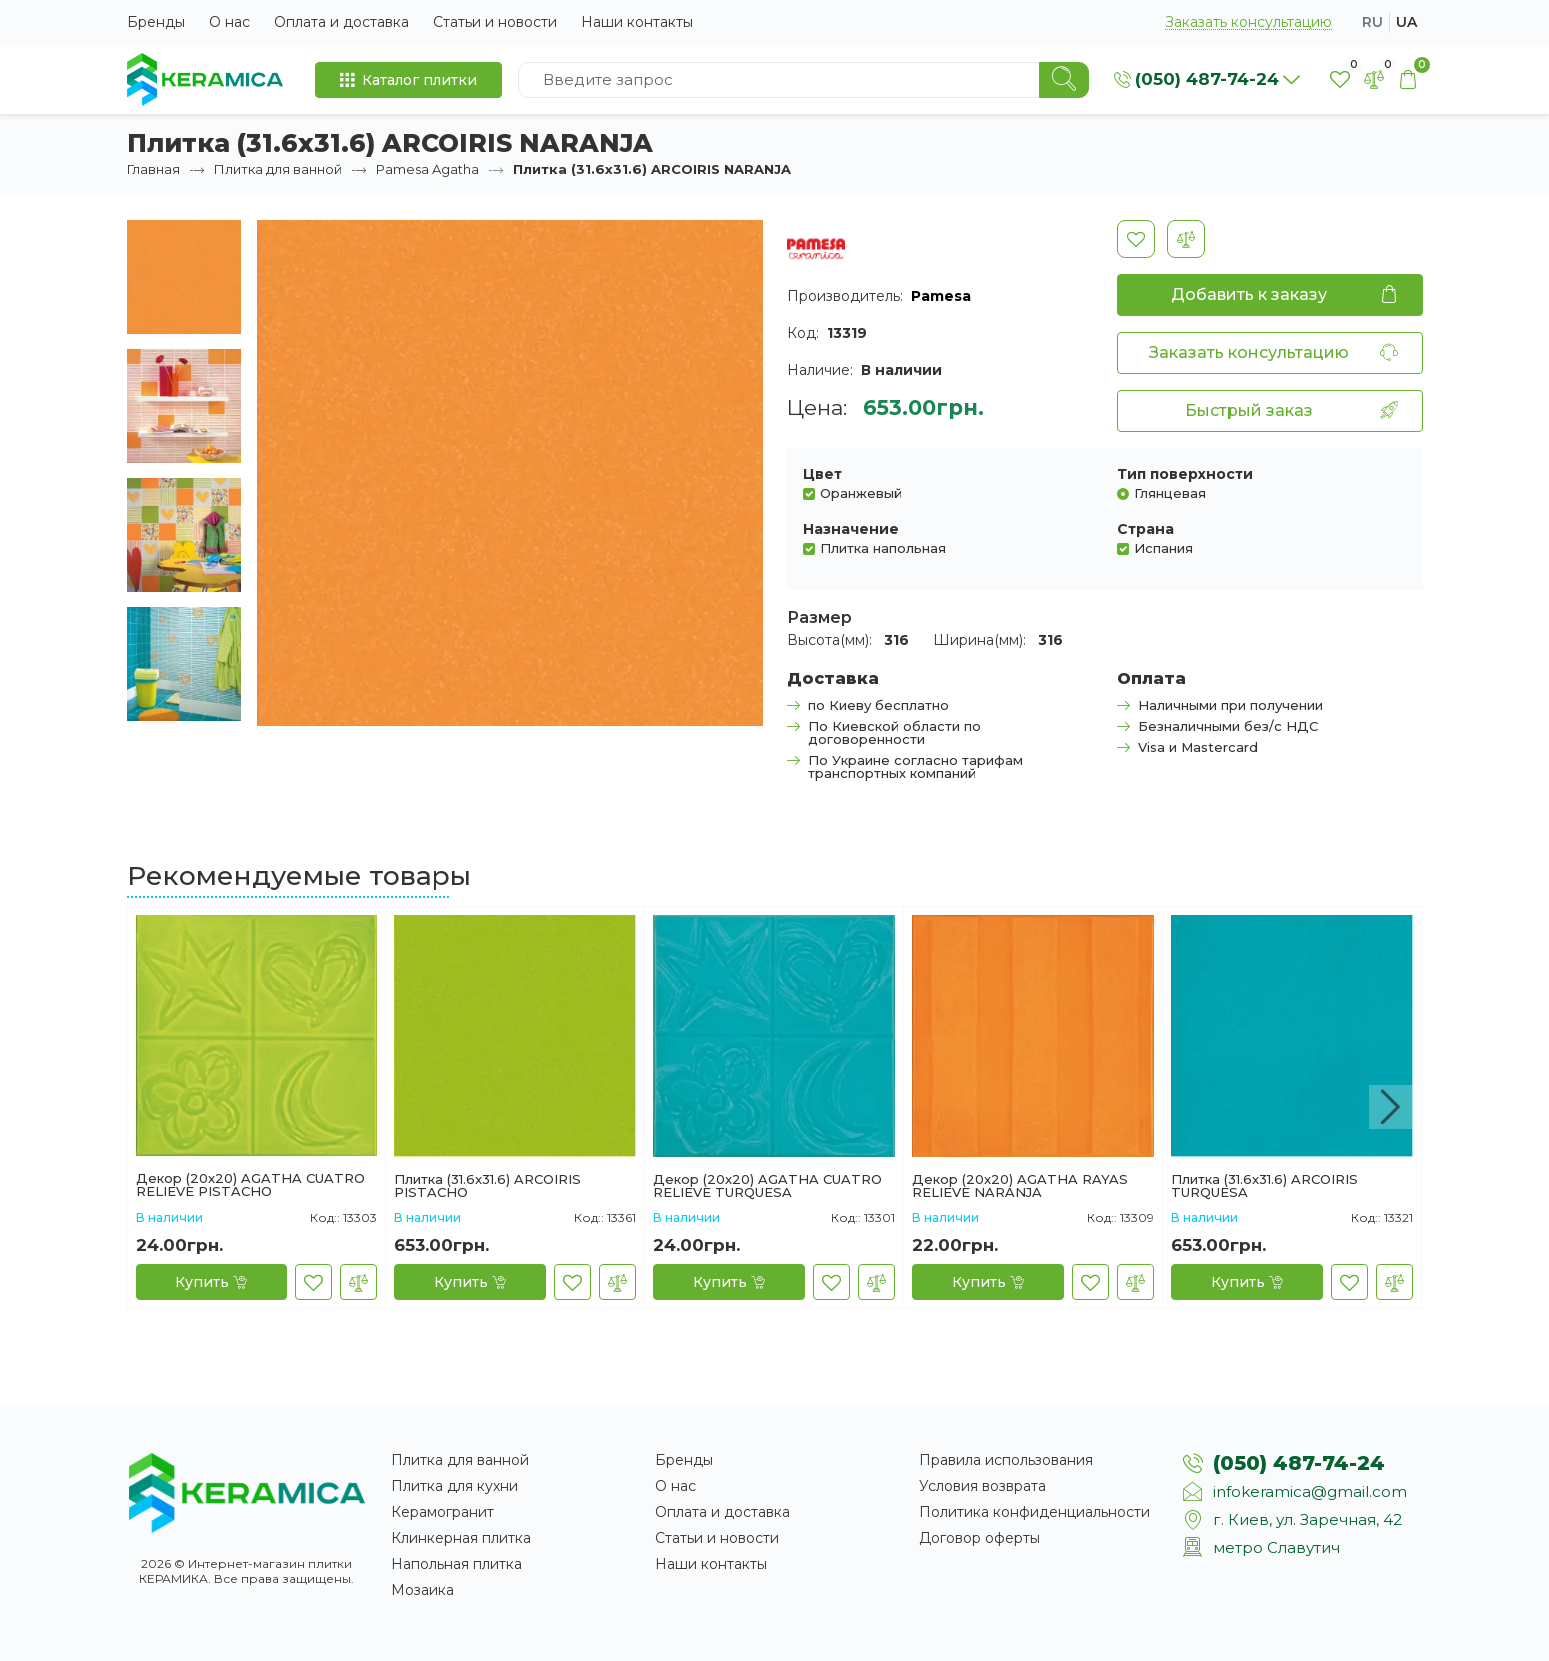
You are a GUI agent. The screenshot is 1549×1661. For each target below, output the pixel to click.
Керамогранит (442, 1512)
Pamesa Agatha (427, 169)
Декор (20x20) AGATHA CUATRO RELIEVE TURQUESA (767, 1186)
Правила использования (1006, 1460)
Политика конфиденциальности (1034, 1512)
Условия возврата (982, 1486)
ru (1372, 22)
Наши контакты (637, 22)
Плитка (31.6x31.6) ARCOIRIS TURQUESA (1264, 1186)
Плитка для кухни (454, 1486)
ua (1406, 22)
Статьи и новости (495, 22)
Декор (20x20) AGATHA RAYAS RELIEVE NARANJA (1020, 1186)
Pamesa (941, 296)
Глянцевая (1170, 492)
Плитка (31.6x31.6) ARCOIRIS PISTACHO (487, 1186)
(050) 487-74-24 (1299, 1463)
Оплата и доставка (341, 22)
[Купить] (211, 1282)
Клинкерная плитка (461, 1538)
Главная (153, 169)
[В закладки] (1136, 239)
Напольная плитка (456, 1564)
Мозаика (422, 1590)
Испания (1163, 547)
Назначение (851, 529)
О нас (229, 22)
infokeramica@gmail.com (1310, 1491)
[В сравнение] (1186, 239)
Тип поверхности (1185, 474)
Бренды (156, 22)
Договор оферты (979, 1538)
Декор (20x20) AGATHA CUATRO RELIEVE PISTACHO (250, 1185)
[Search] (1064, 80)
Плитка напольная (883, 547)
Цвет (822, 474)
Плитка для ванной (278, 169)
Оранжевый (861, 492)
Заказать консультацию (1248, 22)
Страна (1145, 529)
